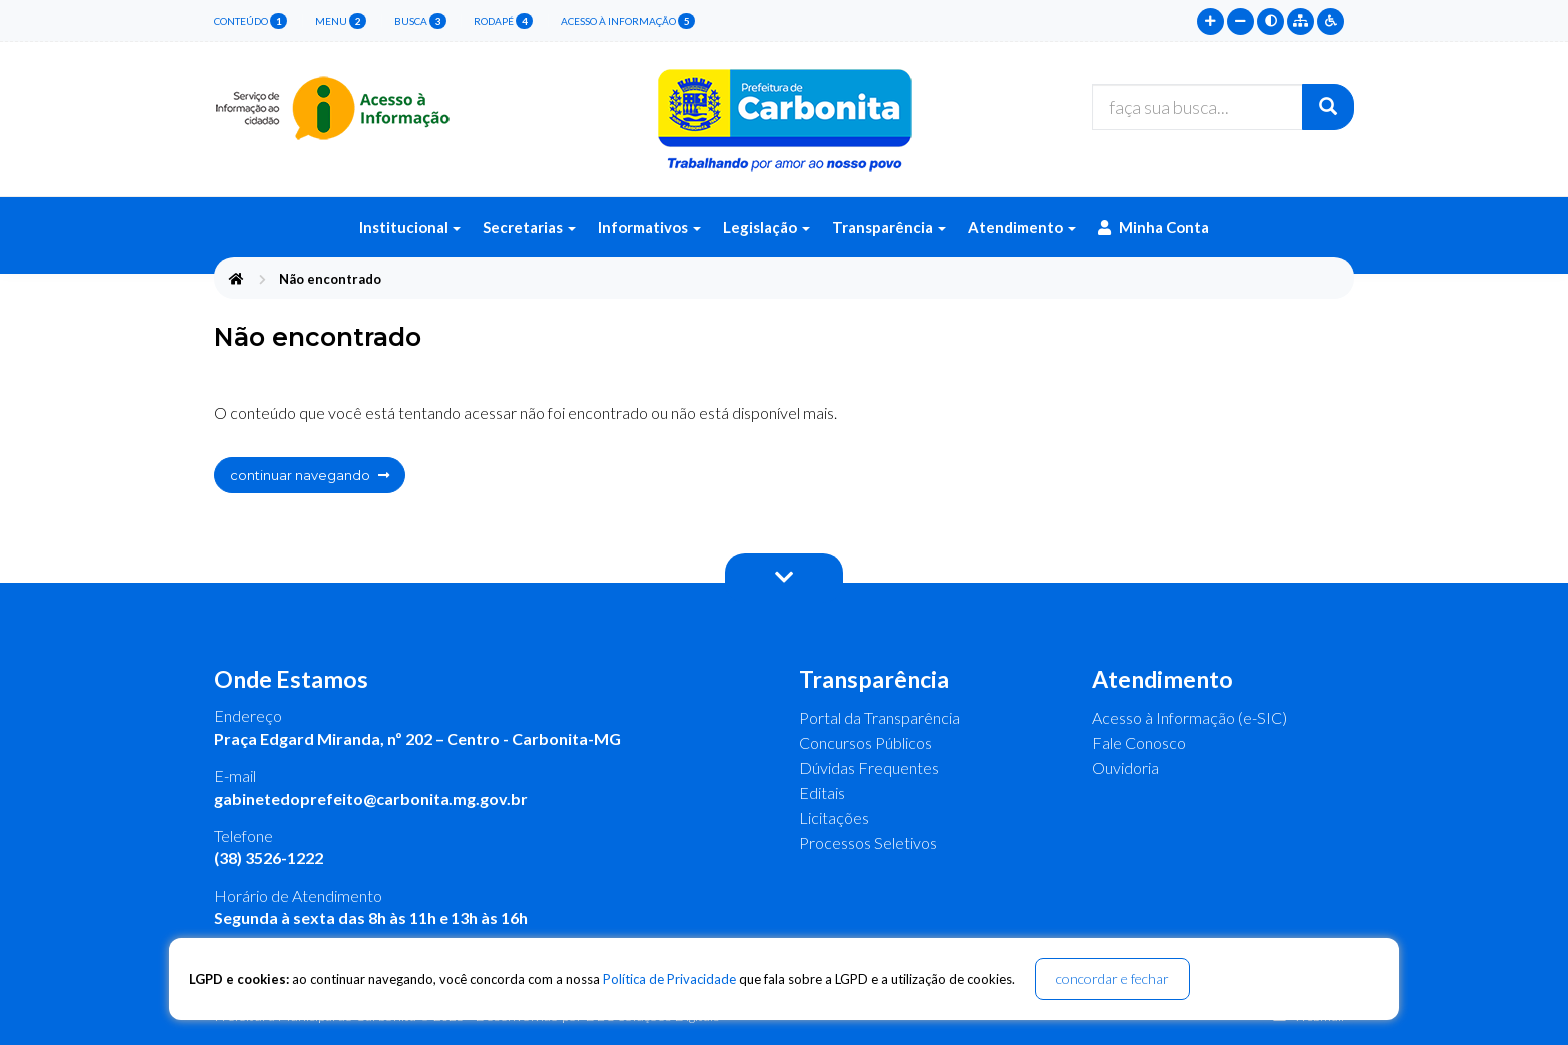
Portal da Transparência (879, 717)
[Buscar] (1328, 107)
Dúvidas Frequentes (869, 767)
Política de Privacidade (669, 979)
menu (340, 21)
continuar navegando (309, 475)
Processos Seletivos (868, 842)
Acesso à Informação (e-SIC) (1189, 717)
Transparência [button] (889, 227)
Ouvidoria (1125, 767)
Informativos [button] (649, 227)
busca (420, 21)
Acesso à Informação (628, 21)
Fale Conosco (1139, 742)
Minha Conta (1153, 227)
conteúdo (250, 21)
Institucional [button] (410, 227)
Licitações (834, 817)
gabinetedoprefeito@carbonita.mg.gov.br (371, 798)
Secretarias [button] (529, 227)
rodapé (503, 21)
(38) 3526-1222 (268, 857)
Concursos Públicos (865, 742)
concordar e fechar (1112, 978)
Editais (822, 792)
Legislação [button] (766, 227)
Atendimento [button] (1022, 227)
